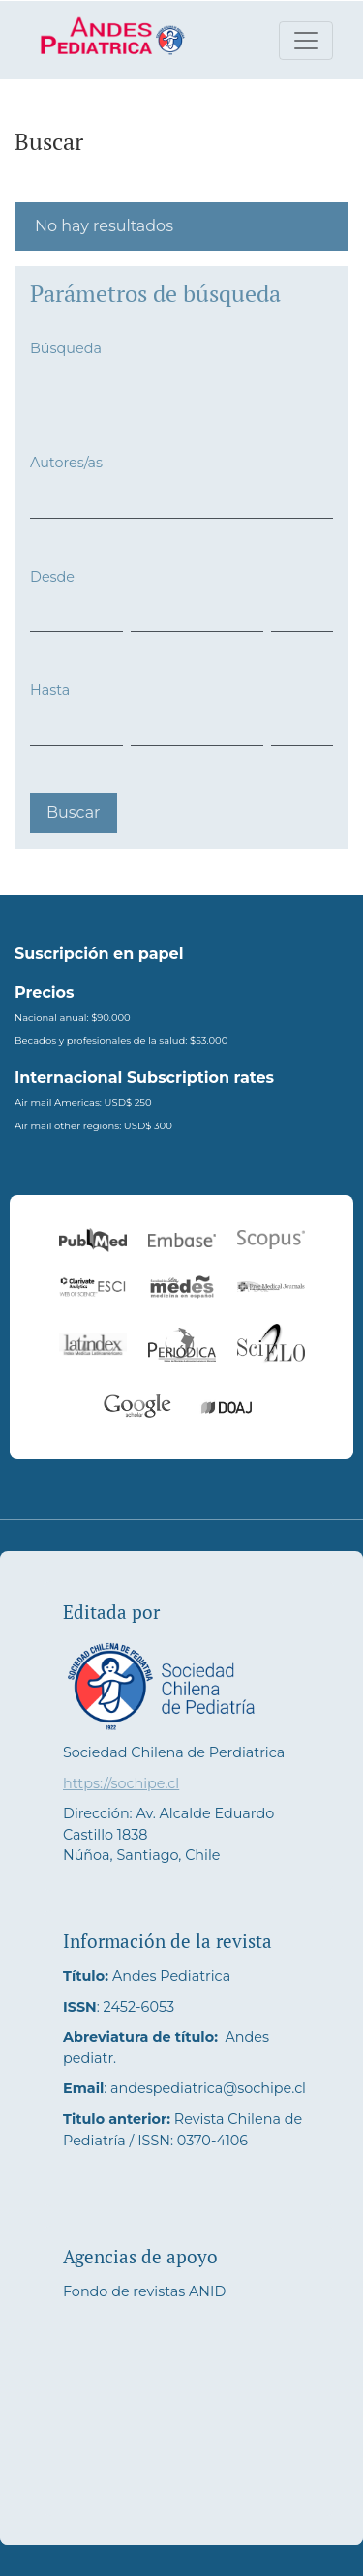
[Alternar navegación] (306, 40)
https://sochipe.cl (121, 1783)
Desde (52, 576)
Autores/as (66, 462)
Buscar (73, 812)
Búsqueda (66, 348)
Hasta (50, 690)
